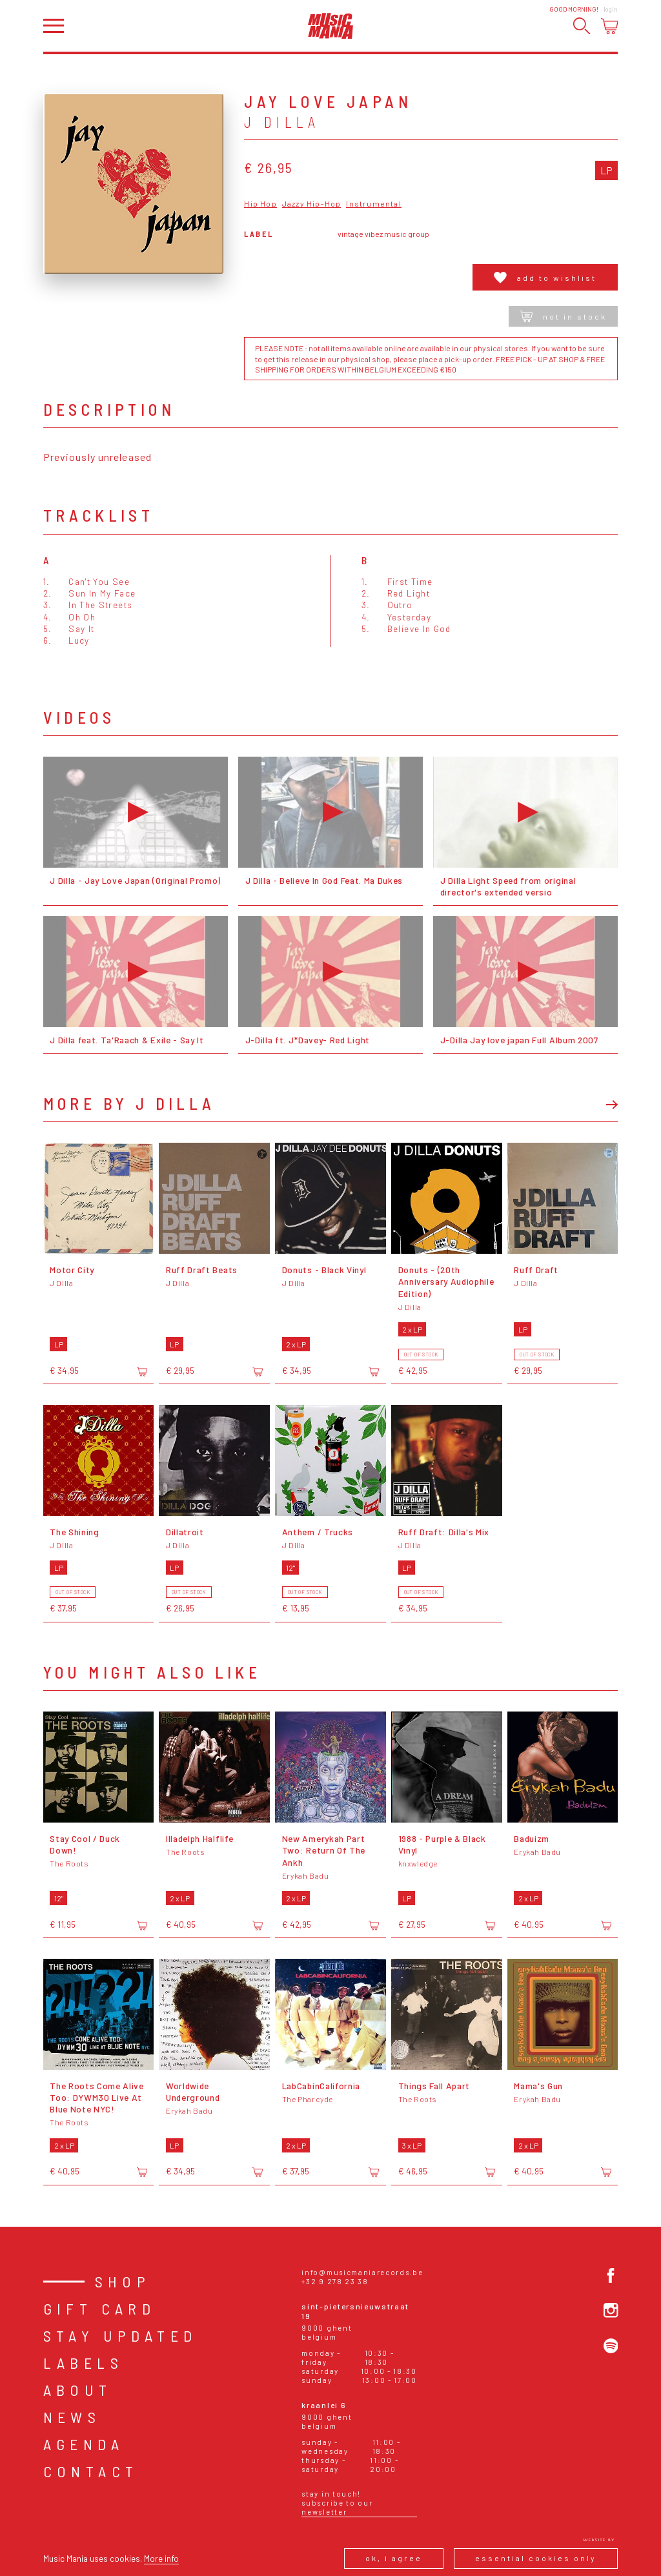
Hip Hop (260, 203)
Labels (83, 2362)
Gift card (99, 2308)
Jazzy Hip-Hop (311, 203)
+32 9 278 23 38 (334, 2281)
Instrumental (373, 203)
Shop (123, 2281)
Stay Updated (120, 2335)
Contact (91, 2471)
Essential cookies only (535, 2557)
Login (611, 9)
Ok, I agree (393, 2557)
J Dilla (282, 122)
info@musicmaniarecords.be (362, 2272)
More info (161, 2558)
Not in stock (563, 316)
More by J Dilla (129, 1103)
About (77, 2389)
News (72, 2416)
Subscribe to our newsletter (336, 2507)
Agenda (83, 2444)
